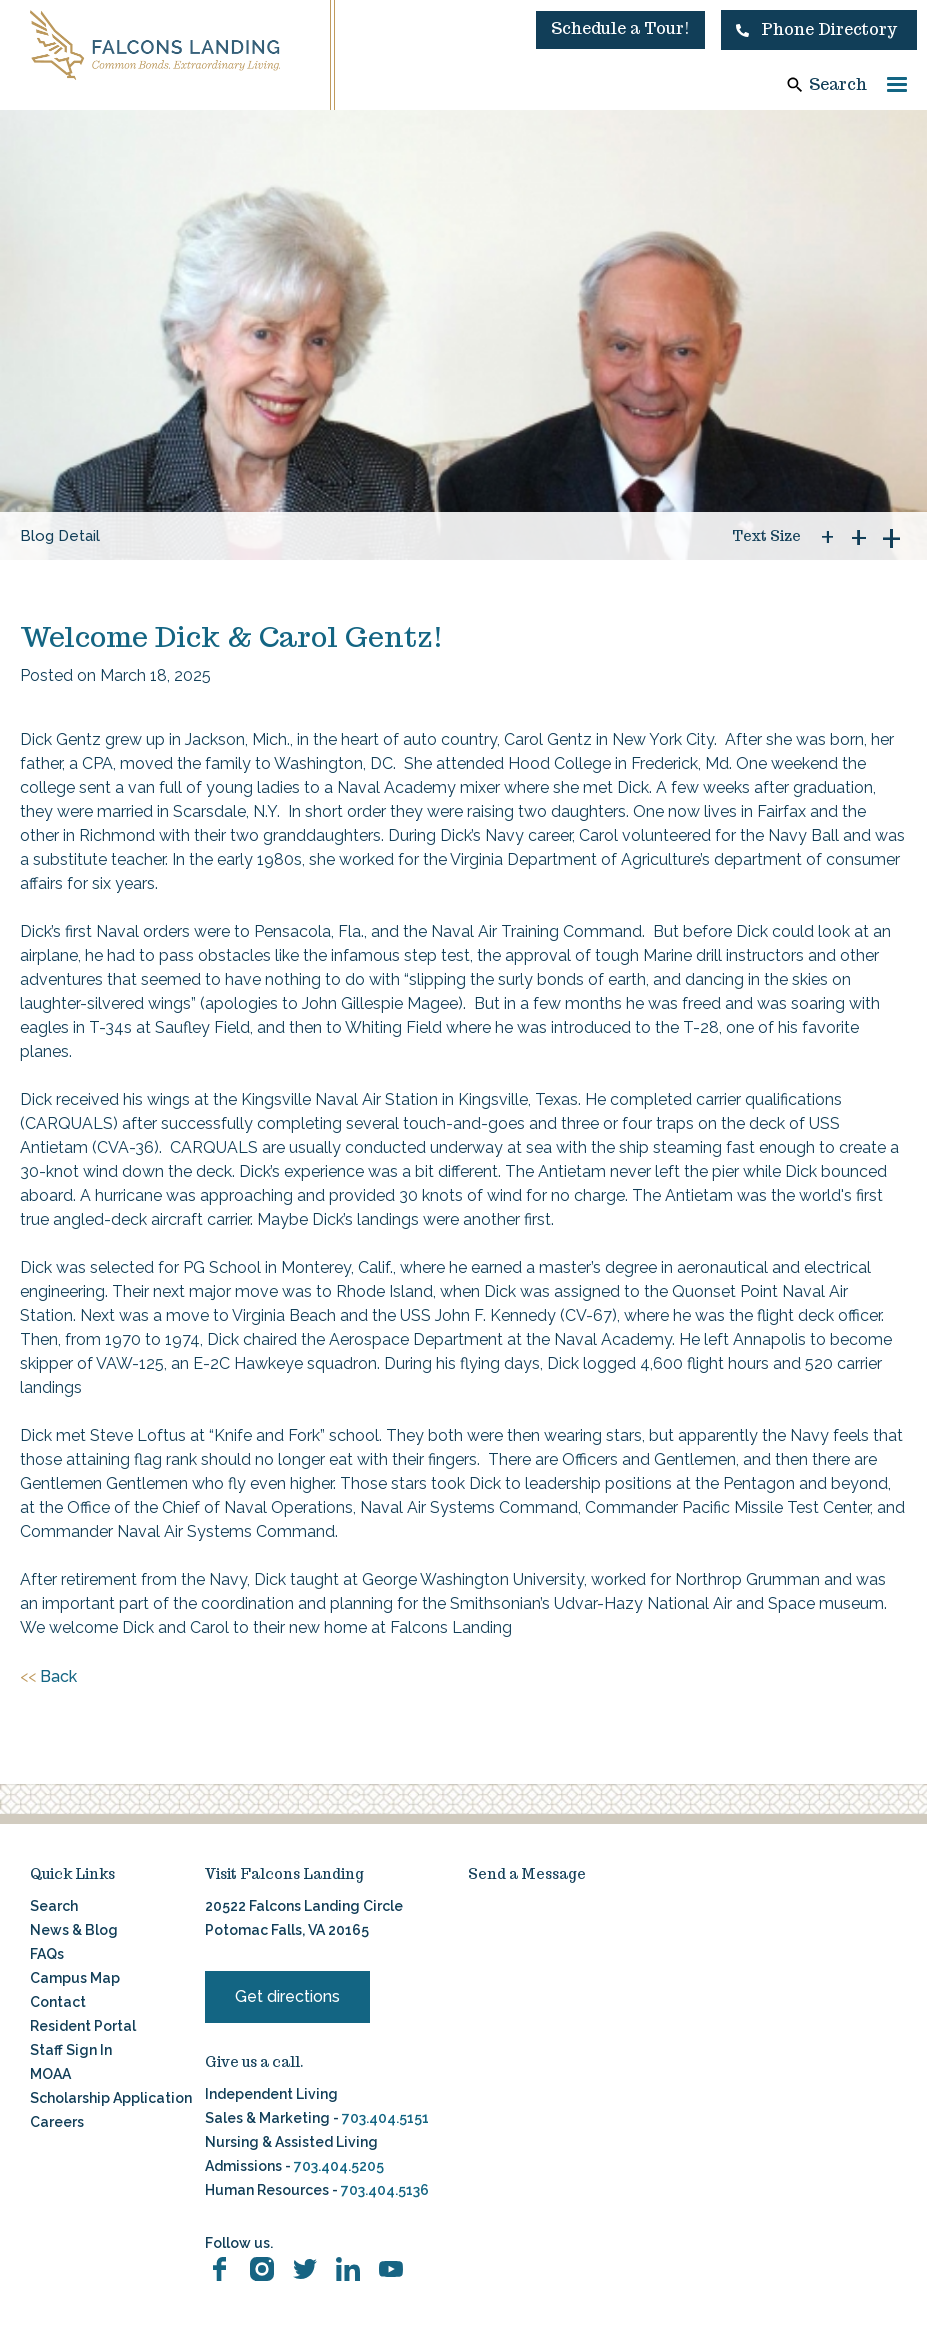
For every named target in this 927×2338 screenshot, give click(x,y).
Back (48, 1677)
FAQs (47, 1954)
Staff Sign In (71, 2050)
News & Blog (74, 1930)
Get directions (287, 1996)
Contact (58, 2002)
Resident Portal (83, 2026)
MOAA (50, 2074)
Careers (57, 2122)
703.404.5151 (385, 2118)
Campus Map (75, 1978)
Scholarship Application (111, 2098)
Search (838, 84)
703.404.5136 (383, 2190)
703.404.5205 (339, 2166)
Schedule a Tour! (620, 28)
